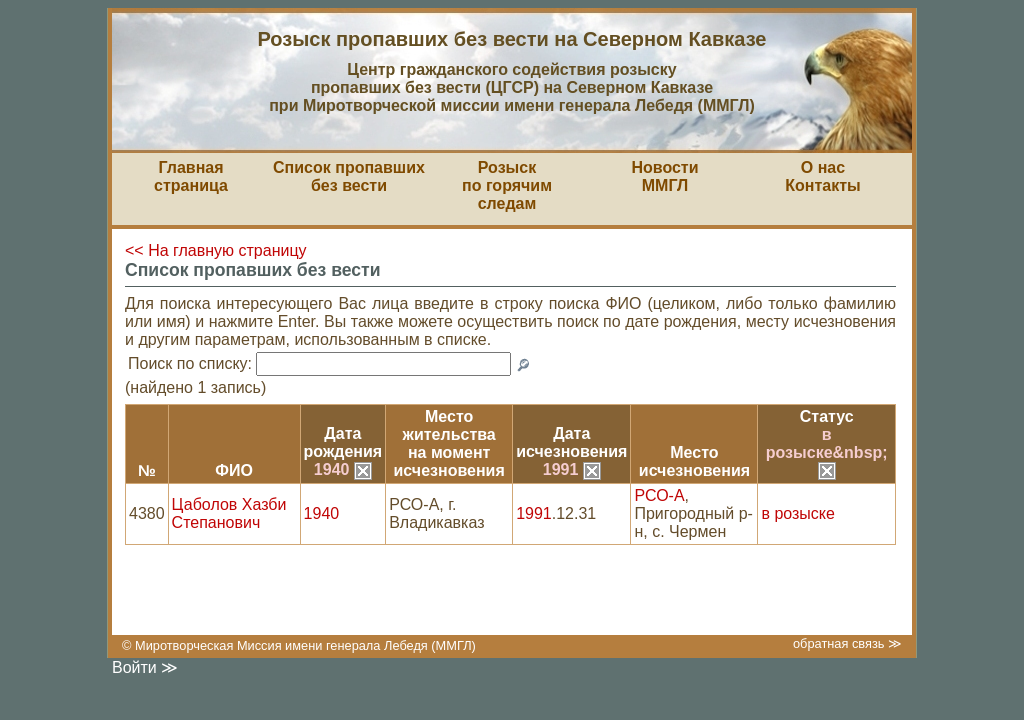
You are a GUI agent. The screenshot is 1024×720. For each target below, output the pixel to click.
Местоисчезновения (694, 461)
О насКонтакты (822, 176)
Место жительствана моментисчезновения (449, 443)
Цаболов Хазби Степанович (229, 513)
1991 (572, 469)
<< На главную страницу (216, 250)
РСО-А (659, 495)
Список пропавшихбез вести (349, 176)
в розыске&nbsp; (827, 452)
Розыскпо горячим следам (507, 185)
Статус (827, 416)
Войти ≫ (145, 667)
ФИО (234, 470)
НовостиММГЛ (664, 176)
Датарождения (343, 442)
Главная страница (191, 176)
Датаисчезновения (571, 442)
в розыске (797, 513)
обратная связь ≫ (847, 643)
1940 (343, 469)
